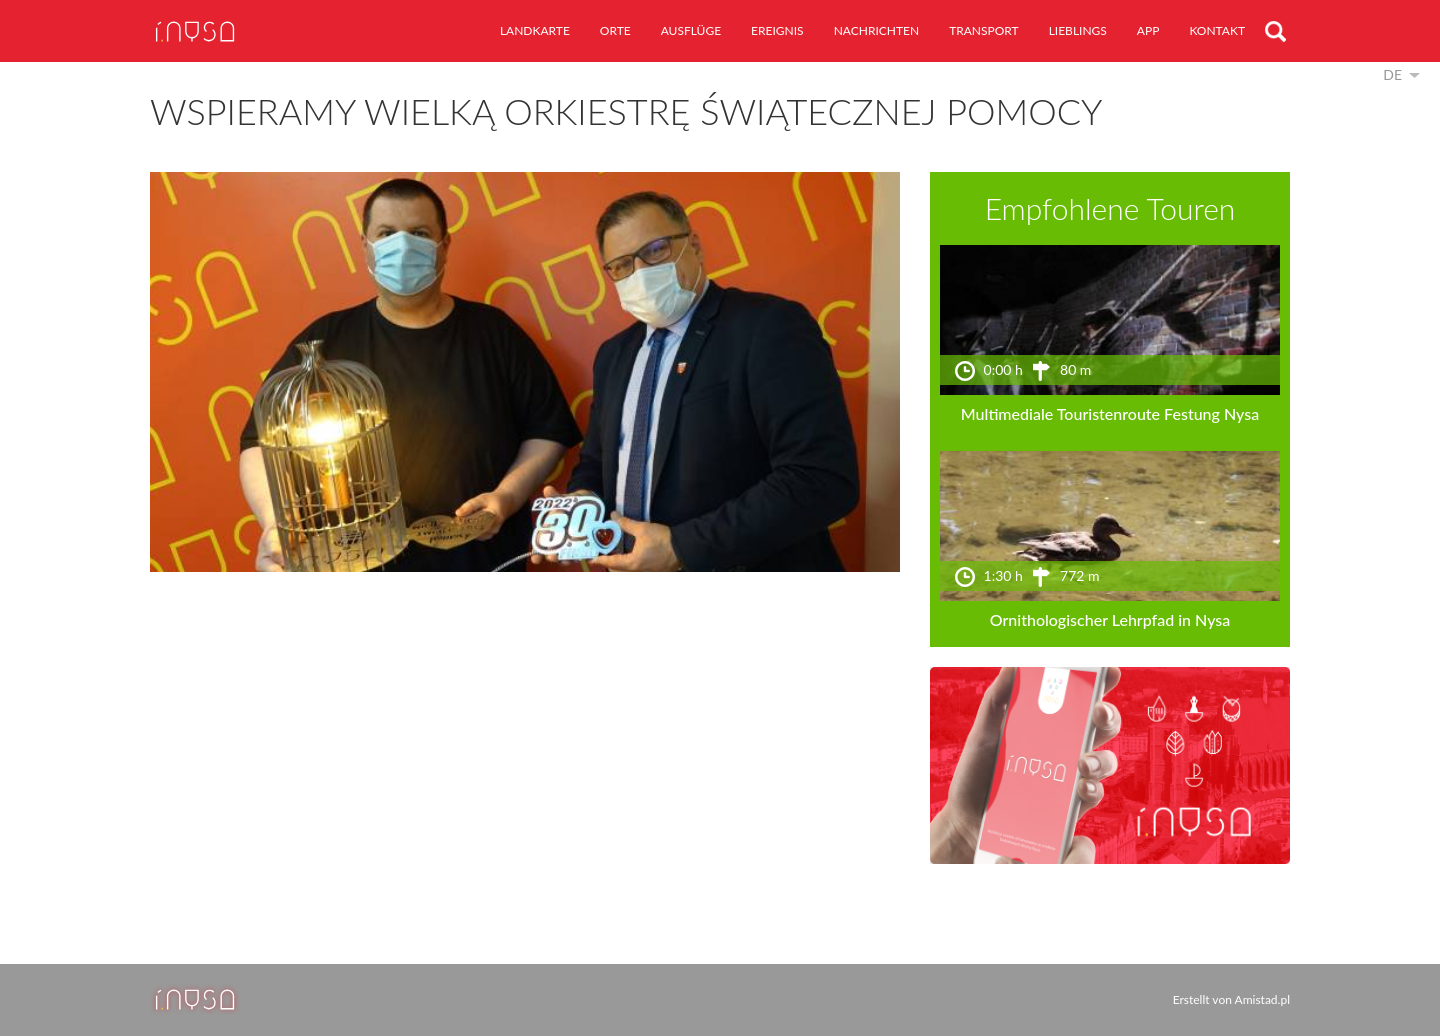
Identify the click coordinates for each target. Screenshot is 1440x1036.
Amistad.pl (1262, 999)
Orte (615, 30)
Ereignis (777, 30)
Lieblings (1078, 30)
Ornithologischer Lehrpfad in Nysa (1110, 619)
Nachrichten (876, 30)
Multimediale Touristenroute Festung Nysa (1110, 413)
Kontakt (1217, 30)
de (1392, 74)
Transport (984, 30)
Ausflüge (691, 30)
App (1148, 30)
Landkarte (535, 30)
